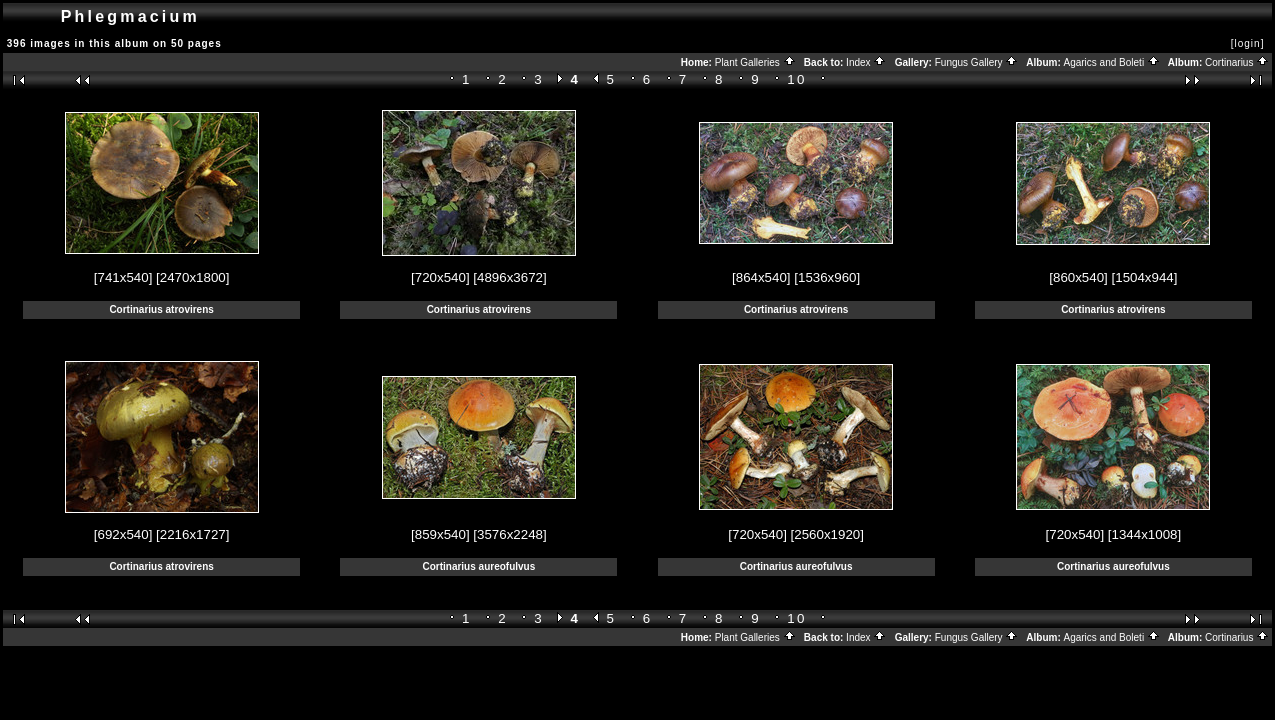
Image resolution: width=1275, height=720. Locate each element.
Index (866, 62)
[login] (1248, 43)
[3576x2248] (509, 534)
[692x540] (123, 534)
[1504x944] (1145, 277)
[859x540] (440, 534)
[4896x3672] (509, 277)
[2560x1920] (827, 534)
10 (797, 79)
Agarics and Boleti (1112, 62)
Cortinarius (1237, 62)
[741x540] (123, 277)
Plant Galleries (755, 62)
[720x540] (440, 277)
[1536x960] (827, 277)
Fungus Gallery (977, 62)
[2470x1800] (192, 277)
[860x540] (1078, 277)
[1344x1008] (1144, 534)
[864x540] (761, 277)
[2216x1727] (192, 534)
